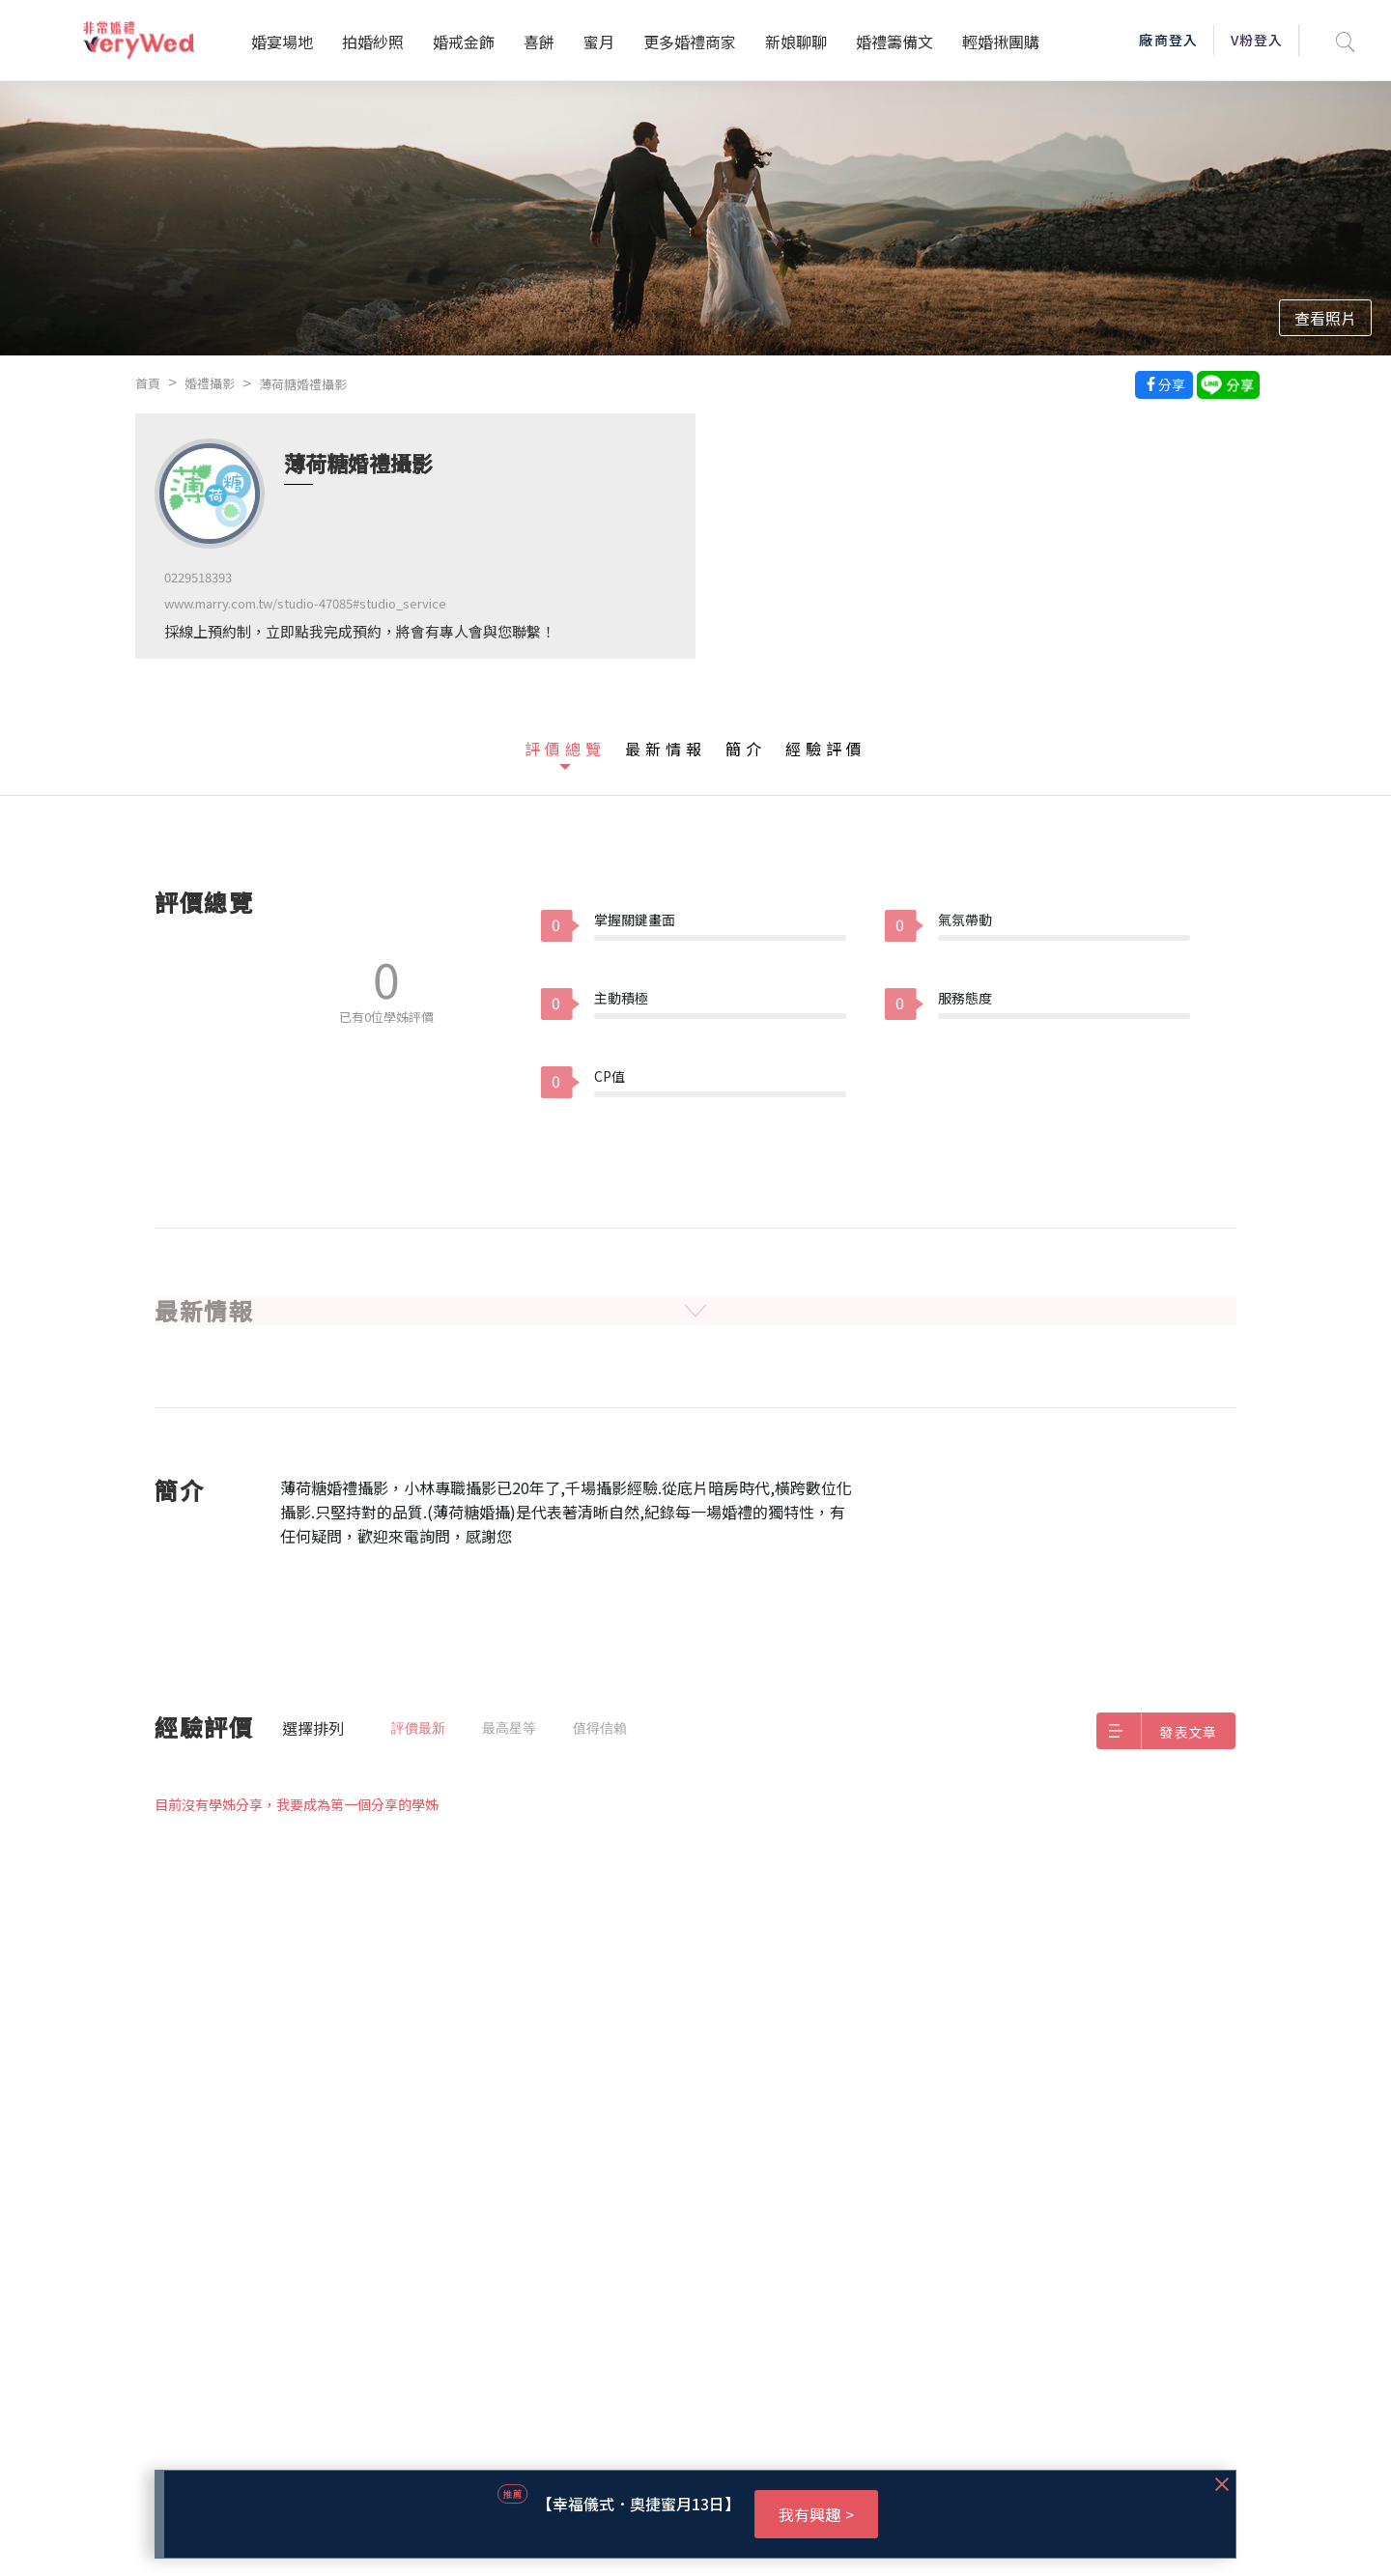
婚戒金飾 (464, 41)
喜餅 (539, 41)
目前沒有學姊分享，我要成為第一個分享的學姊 (297, 1804)
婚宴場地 (282, 41)
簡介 (745, 748)
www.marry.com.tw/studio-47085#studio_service (305, 603)
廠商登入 (1168, 39)
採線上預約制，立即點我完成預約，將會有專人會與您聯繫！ (359, 631)
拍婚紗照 (373, 41)
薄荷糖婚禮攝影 (303, 384)
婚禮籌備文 (894, 41)
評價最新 (418, 1728)
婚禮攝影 (210, 383)
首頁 (147, 383)
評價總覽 (565, 748)
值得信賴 (600, 1728)
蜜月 (598, 41)
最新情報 (665, 748)
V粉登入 (1257, 39)
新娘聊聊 (796, 41)
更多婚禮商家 (689, 41)
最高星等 (509, 1728)
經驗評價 (825, 748)
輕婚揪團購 (1000, 41)
